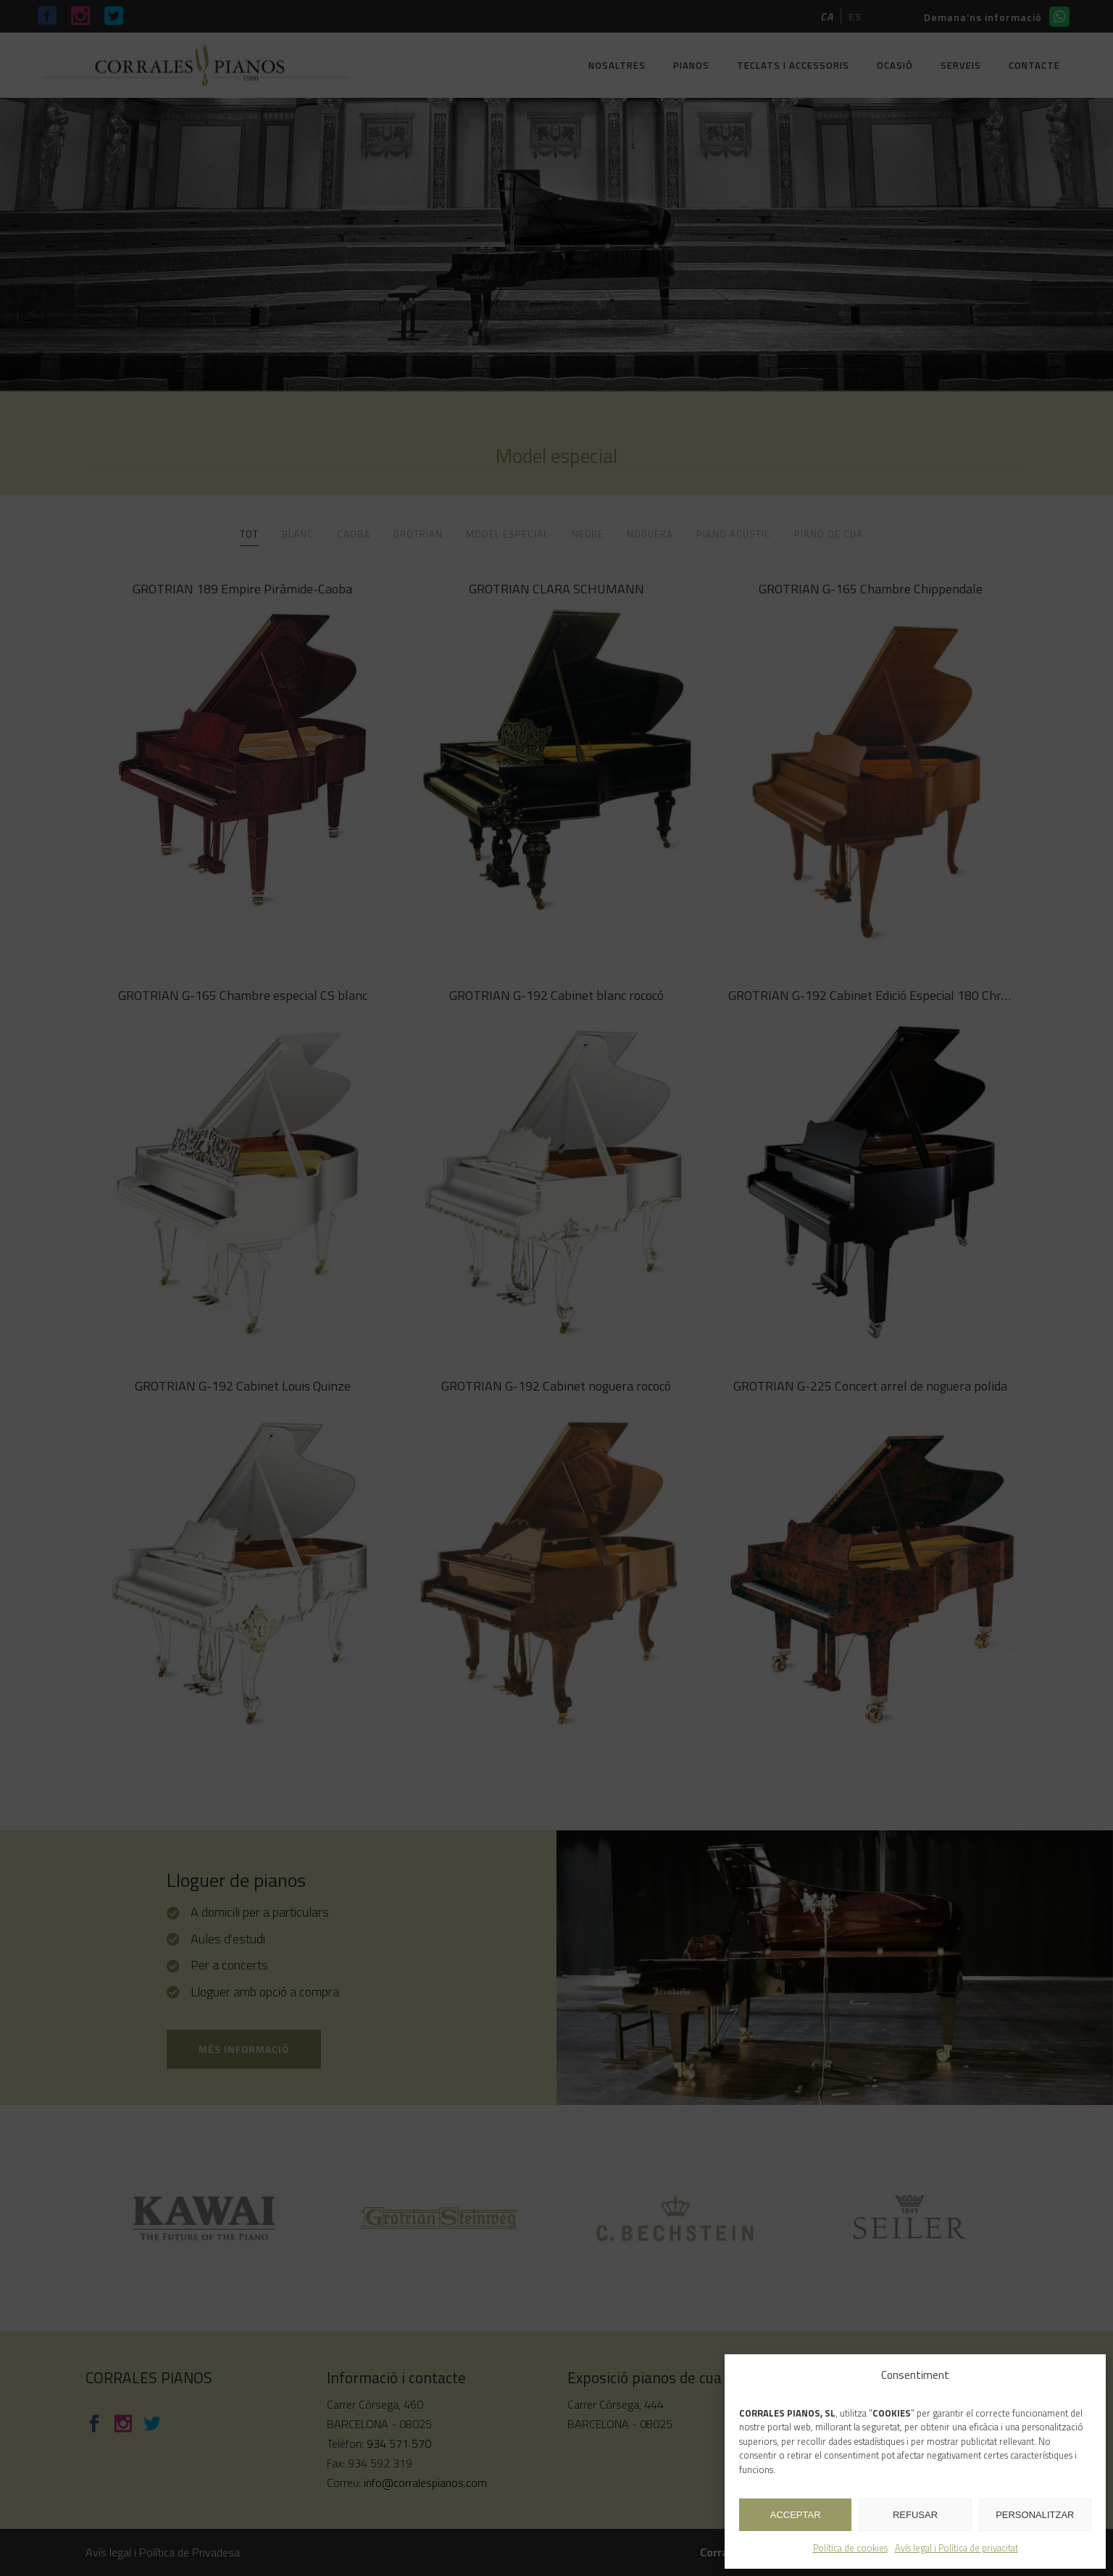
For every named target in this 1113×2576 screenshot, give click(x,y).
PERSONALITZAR (1035, 2514)
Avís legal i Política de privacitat (956, 2547)
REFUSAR (915, 2514)
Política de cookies (850, 2547)
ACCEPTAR (795, 2514)
